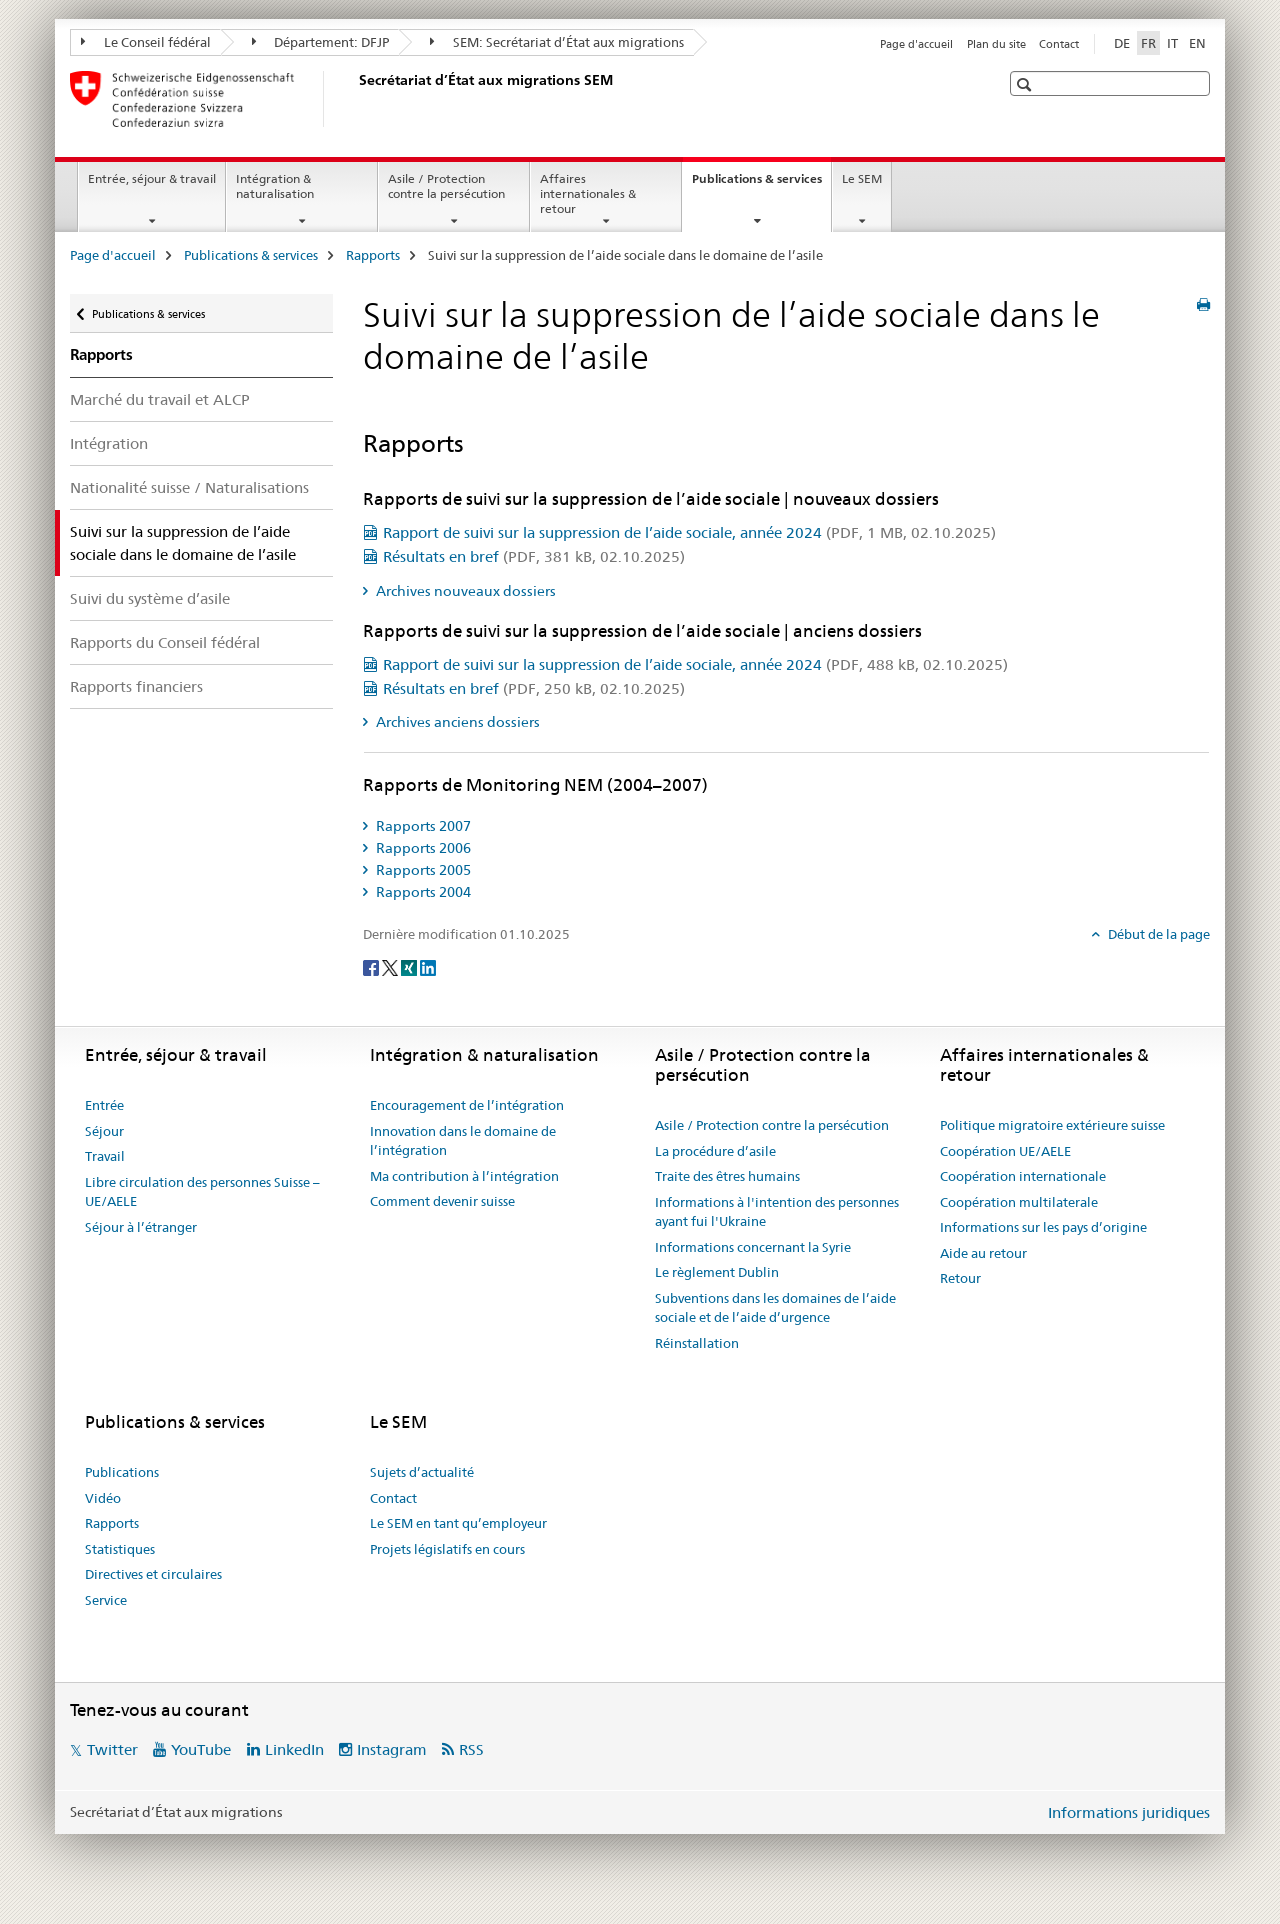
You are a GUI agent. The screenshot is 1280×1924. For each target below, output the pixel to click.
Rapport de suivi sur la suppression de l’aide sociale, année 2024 (689, 532)
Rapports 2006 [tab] (422, 848)
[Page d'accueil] (355, 99)
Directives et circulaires (153, 1574)
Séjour (104, 1131)
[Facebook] (372, 967)
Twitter (112, 1749)
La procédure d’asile (715, 1151)
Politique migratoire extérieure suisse (1052, 1125)
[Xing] (410, 967)
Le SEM (862, 178)
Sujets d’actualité (422, 1472)
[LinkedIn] (428, 967)
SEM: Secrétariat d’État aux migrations (557, 42)
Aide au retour (983, 1253)
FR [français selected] (1148, 43)
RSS (471, 1749)
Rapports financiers (136, 686)
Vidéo (103, 1498)
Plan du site (996, 44)
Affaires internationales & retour (588, 193)
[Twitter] (391, 967)
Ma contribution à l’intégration (464, 1176)
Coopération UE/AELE (1005, 1151)
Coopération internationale (1023, 1176)
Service (106, 1600)
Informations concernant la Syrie (753, 1247)
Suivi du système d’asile (150, 598)
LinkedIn (294, 1749)
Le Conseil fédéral (146, 42)
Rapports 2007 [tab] (422, 826)
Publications (122, 1472)
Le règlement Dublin (717, 1272)
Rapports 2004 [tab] (422, 892)
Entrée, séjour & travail (152, 178)
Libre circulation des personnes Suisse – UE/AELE (202, 1192)
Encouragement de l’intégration (467, 1105)
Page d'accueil (916, 44)
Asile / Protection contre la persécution (446, 186)
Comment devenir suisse (442, 1201)
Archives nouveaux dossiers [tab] (464, 591)
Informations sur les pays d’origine (1043, 1227)
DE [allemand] (1122, 43)
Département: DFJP (321, 42)
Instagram (392, 1749)
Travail (105, 1156)
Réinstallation (697, 1343)
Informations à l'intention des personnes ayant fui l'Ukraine (777, 1212)
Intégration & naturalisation (275, 186)
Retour (960, 1278)
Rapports (373, 255)
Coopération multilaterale (1019, 1202)
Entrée (104, 1105)
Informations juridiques (1129, 1812)
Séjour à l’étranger (141, 1227)
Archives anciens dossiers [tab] (456, 722)
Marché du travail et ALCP (160, 399)
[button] (1026, 84)
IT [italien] (1172, 43)
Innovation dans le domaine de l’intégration (463, 1141)
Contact (1059, 44)
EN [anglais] (1197, 43)
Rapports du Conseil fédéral (165, 642)
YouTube (201, 1749)
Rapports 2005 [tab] (422, 870)
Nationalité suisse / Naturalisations (189, 487)
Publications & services (761, 185)
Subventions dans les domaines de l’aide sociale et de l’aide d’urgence (775, 1308)
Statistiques (120, 1549)
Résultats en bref (534, 556)
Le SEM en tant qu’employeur (458, 1523)
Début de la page (1157, 934)
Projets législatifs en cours (447, 1549)
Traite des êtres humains (727, 1176)
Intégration (109, 443)
